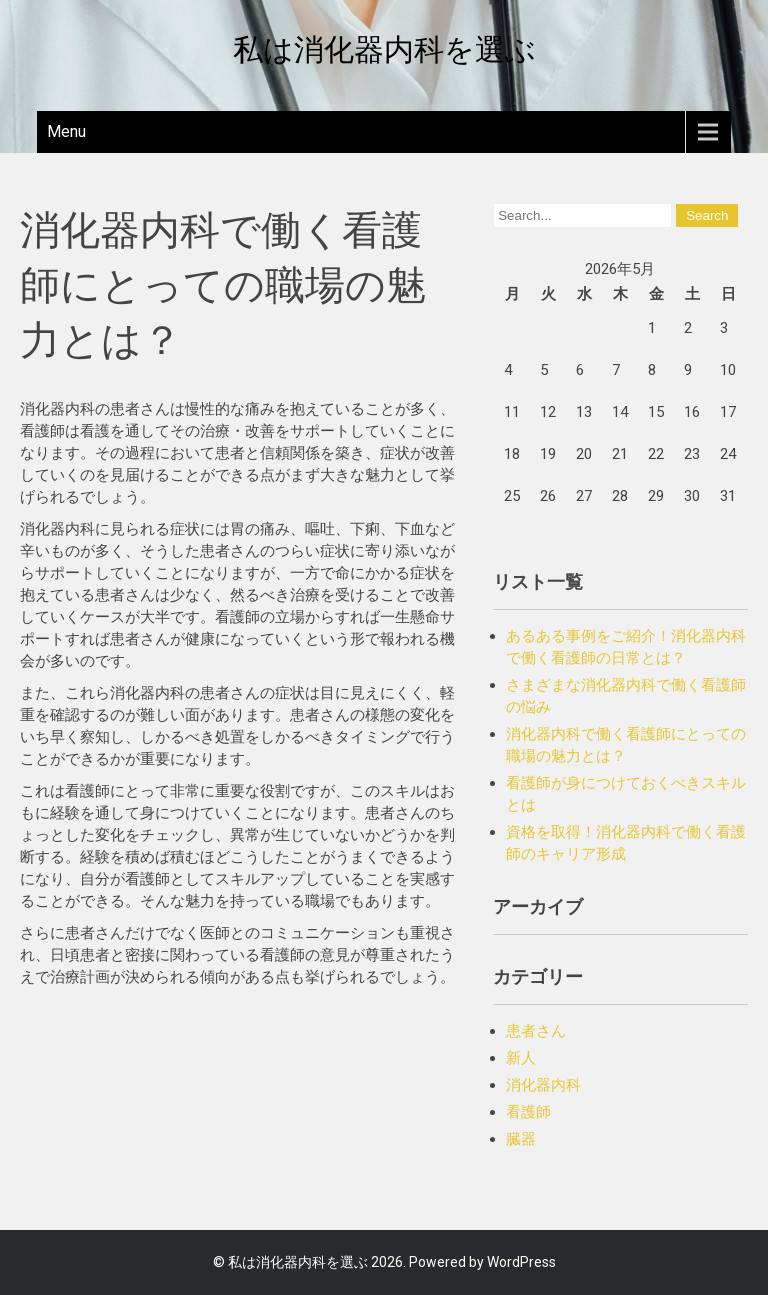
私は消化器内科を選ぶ (384, 49)
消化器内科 (543, 1085)
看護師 (528, 1112)
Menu (66, 131)
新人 (521, 1058)
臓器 (521, 1139)
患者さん (536, 1031)
